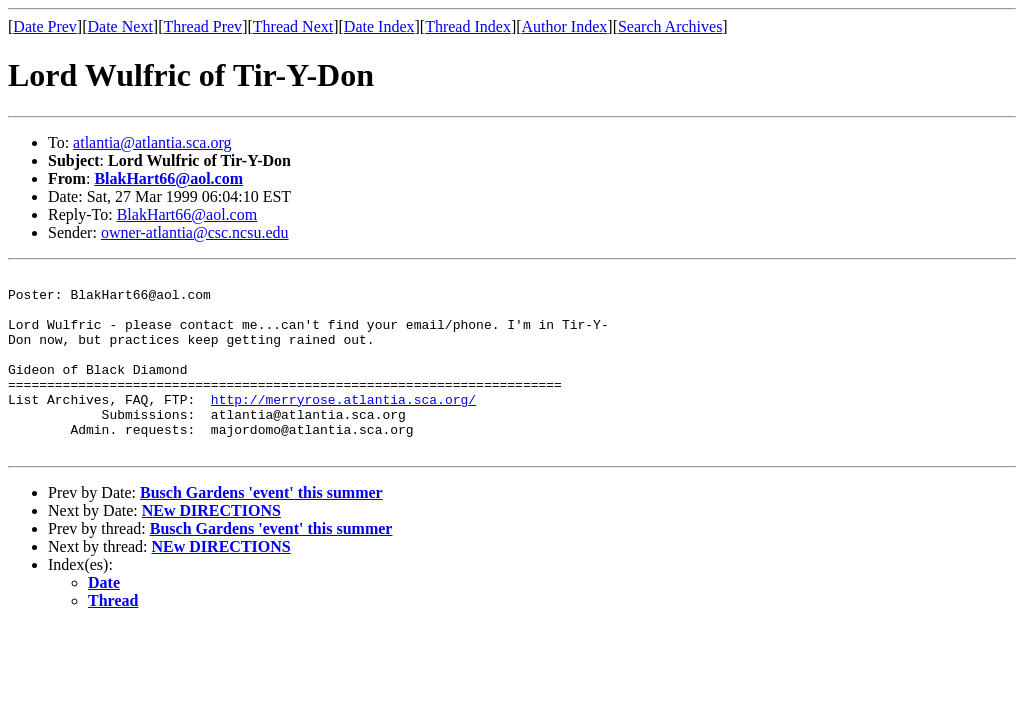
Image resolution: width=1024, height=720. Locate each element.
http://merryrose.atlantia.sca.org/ (343, 426)
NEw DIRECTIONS (211, 546)
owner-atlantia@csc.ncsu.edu (195, 232)
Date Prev (45, 26)
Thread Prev (202, 26)
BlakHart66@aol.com (168, 178)
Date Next (120, 26)
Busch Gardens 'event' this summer (261, 528)
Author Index (565, 26)
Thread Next (293, 26)
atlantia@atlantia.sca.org (152, 142)
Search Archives (670, 26)
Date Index (379, 26)
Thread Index (468, 26)
